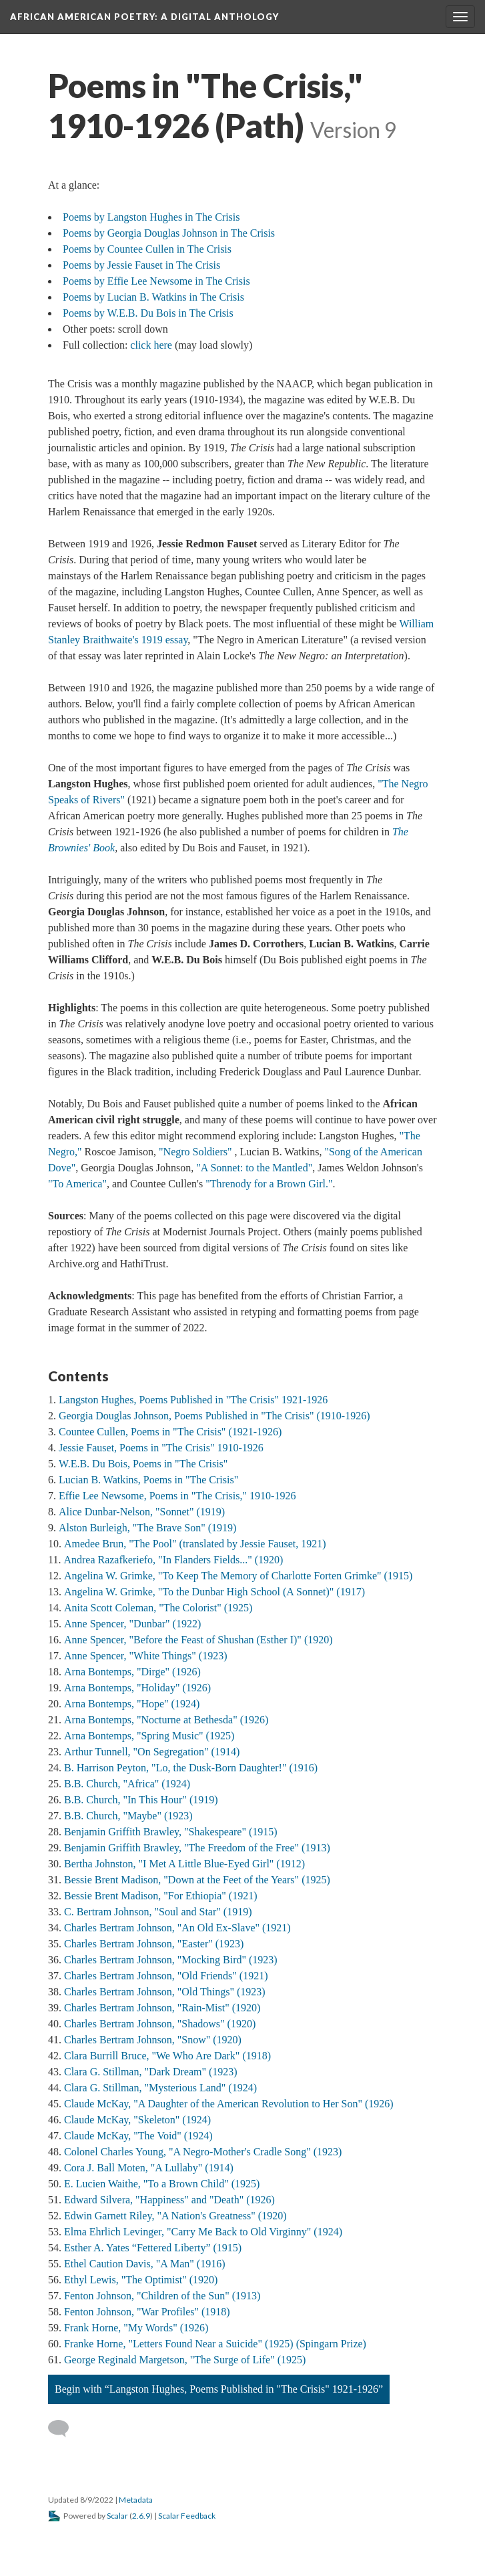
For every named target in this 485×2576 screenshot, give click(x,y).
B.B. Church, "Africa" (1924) (127, 1783)
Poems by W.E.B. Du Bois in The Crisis (148, 313)
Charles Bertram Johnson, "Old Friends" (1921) (166, 1975)
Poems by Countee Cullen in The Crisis (147, 249)
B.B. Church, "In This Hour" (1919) (141, 1799)
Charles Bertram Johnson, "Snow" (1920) (152, 2039)
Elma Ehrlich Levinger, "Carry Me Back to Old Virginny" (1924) (203, 2231)
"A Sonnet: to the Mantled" (254, 1167)
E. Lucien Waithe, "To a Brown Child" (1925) (162, 2183)
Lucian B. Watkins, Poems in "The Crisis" (148, 1479)
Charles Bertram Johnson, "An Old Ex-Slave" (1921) (177, 1927)
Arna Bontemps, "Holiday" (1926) (137, 1687)
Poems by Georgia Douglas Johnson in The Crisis (169, 233)
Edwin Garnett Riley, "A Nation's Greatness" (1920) (175, 2215)
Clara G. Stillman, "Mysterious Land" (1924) (160, 2087)
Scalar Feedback (186, 2516)
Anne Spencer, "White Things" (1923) (145, 1655)
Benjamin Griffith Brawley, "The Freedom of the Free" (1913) (197, 1847)
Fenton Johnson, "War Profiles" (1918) (147, 2311)
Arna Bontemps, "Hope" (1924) (131, 1703)
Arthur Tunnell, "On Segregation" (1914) (151, 1751)
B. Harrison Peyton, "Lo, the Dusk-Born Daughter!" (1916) (191, 1767)
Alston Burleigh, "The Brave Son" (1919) (147, 1527)
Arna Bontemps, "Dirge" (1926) (132, 1671)
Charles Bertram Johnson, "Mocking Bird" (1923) (171, 1959)
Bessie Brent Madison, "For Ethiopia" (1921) (160, 1895)
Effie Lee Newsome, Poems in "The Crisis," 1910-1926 (177, 1495)
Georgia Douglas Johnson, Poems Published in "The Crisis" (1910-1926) (214, 1415)
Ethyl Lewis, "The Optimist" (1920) (140, 2279)
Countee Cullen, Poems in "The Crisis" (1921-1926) (170, 1431)
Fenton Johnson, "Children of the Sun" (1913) (162, 2295)
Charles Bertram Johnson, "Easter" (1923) (154, 1943)
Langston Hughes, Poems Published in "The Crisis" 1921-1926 (193, 1399)
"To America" (77, 1183)
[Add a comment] (64, 2428)
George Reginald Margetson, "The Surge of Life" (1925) (185, 2359)
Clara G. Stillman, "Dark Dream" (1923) (150, 2071)
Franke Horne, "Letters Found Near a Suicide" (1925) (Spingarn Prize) (215, 2343)
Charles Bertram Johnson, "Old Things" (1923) (165, 1991)
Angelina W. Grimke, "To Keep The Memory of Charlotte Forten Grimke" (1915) (238, 1575)
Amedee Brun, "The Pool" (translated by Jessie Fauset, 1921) (195, 1543)
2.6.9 (141, 2516)
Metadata (136, 2500)
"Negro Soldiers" (195, 1151)
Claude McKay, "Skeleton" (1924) (137, 2119)
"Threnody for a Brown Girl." (268, 1183)
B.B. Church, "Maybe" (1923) (128, 1815)
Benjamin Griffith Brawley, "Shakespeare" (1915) (171, 1831)
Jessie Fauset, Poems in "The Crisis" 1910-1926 (161, 1447)
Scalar (117, 2516)
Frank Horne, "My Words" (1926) (136, 2327)
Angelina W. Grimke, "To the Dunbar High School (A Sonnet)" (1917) (214, 1591)
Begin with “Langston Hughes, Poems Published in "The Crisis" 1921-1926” (219, 2389)
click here (152, 345)
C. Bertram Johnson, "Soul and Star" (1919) (158, 1911)
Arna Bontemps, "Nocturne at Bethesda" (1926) (166, 1719)
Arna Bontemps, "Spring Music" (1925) (149, 1735)
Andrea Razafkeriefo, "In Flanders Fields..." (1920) (173, 1559)
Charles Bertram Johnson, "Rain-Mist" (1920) (162, 2007)
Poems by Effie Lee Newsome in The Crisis (156, 281)
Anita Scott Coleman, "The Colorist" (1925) (158, 1607)
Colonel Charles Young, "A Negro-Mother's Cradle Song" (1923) (203, 2151)
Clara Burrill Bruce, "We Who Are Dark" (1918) (167, 2055)
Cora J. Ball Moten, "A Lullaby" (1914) (148, 2167)
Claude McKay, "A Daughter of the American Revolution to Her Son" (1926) (229, 2103)
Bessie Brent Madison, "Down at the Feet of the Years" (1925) (197, 1879)
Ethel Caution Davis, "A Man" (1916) (144, 2263)
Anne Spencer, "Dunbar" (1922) (132, 1623)
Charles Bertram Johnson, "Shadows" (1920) (160, 2023)
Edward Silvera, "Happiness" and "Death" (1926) (169, 2199)
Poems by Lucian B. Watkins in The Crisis (153, 297)
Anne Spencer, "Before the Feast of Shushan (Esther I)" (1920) (198, 1639)
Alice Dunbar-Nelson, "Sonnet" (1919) (142, 1511)
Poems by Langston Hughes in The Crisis (151, 217)
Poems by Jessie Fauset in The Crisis (141, 265)
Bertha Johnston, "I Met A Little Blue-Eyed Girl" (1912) (184, 1863)
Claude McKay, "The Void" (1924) (138, 2135)
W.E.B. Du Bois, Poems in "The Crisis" (143, 1463)
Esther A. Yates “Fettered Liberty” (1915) (152, 2247)
